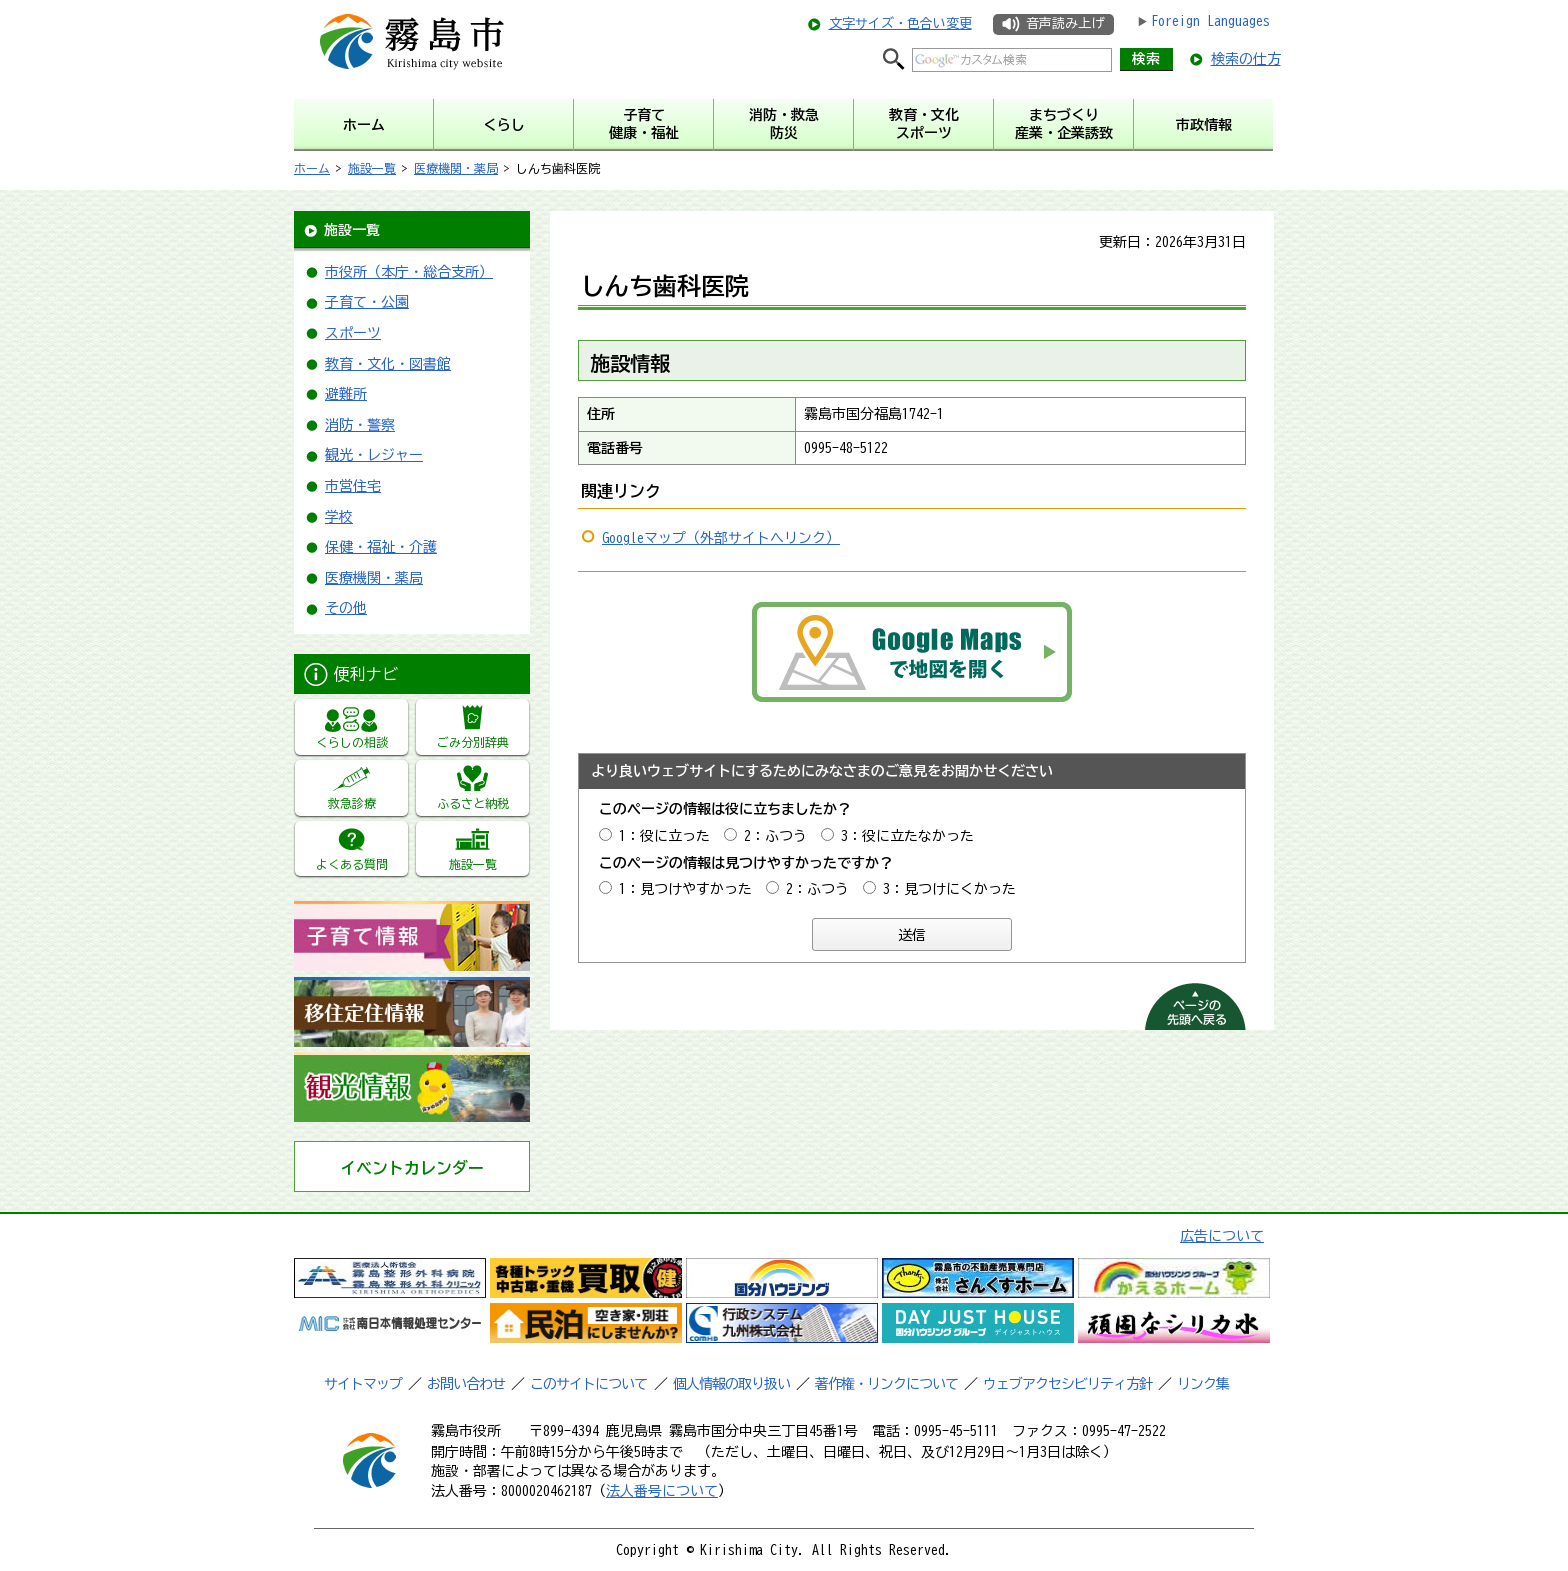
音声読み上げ (1065, 23)
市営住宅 (353, 486)
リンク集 (1203, 1384)
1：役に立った (664, 836)
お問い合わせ (466, 1384)
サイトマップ (363, 1384)
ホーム (312, 168)
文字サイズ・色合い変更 (900, 23)
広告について (1222, 1236)
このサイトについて (588, 1384)
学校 (339, 517)
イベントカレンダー (412, 1168)
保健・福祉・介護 (381, 547)
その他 (346, 608)
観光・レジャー (374, 455)
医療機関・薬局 (456, 168)
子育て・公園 (367, 302)
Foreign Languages (1210, 21)
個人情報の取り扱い (731, 1384)
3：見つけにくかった (949, 889)
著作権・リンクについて (886, 1384)
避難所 (346, 394)
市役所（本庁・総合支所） (409, 272)
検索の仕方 (1246, 59)
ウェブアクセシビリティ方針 (1067, 1384)
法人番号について (662, 1491)
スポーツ (353, 333)
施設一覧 (372, 168)
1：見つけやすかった (685, 889)
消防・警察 (360, 425)
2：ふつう (775, 836)
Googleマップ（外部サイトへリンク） (721, 538)
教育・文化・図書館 (388, 364)
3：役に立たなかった (907, 836)
